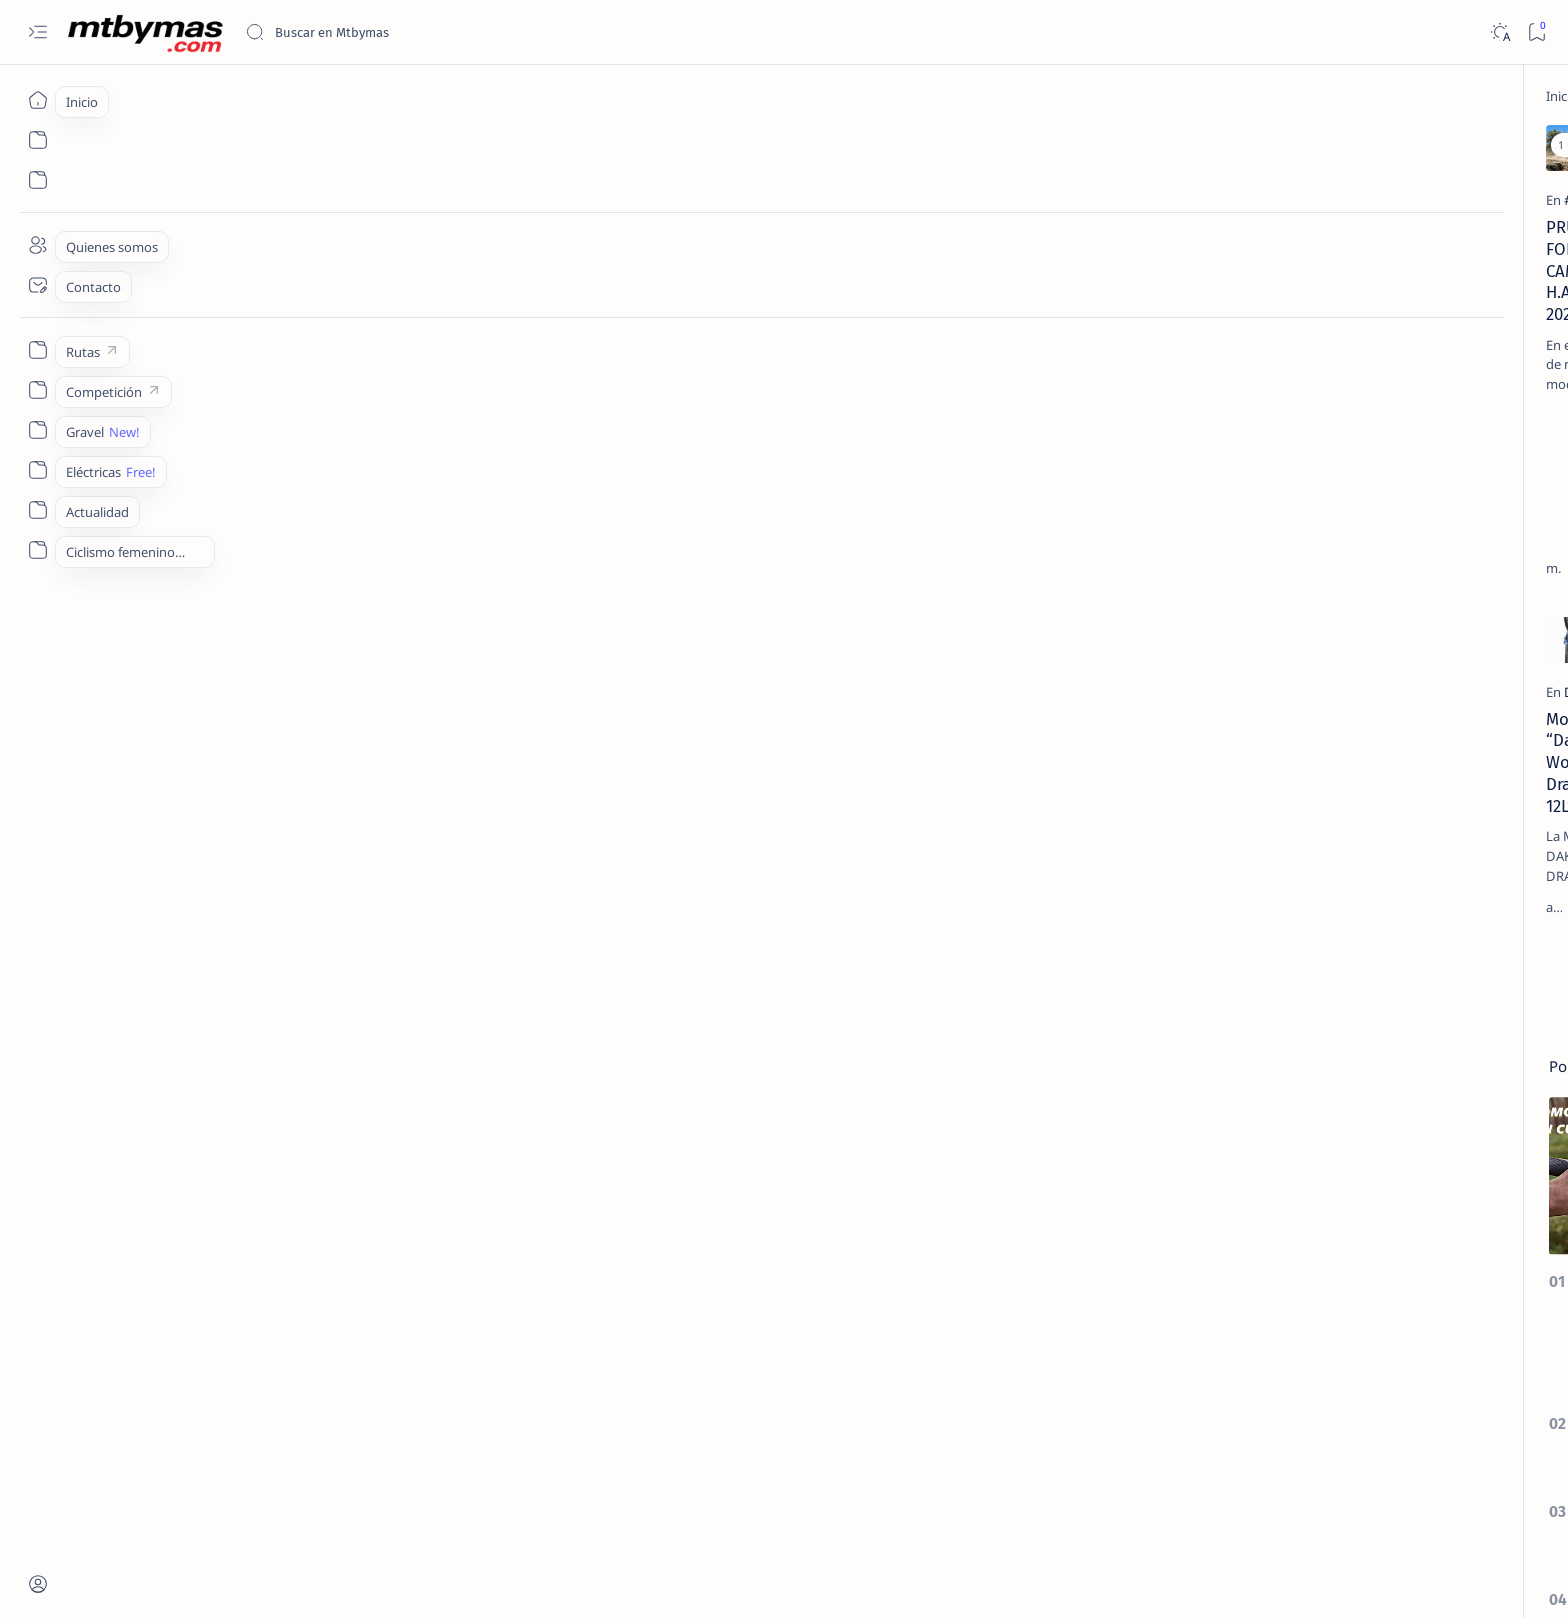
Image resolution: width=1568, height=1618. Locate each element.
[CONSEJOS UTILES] (1301, 455)
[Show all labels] (1231, 1099)
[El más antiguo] (1088, 956)
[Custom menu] (37, 350)
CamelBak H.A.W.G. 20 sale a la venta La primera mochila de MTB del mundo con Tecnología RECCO (658, 371)
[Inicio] (37, 100)
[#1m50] (1382, 902)
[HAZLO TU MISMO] (904, 322)
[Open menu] (37, 32)
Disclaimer (1249, 1489)
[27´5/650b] (1282, 718)
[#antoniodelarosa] (1237, 1052)
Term (1185, 1489)
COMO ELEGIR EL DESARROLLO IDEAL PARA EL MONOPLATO (1312, 669)
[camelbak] (558, 322)
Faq (1372, 1489)
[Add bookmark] (471, 145)
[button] (433, 145)
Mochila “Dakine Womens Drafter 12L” (334, 766)
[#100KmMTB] (1237, 902)
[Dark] (1499, 32)
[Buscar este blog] (395, 32)
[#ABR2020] (1237, 1002)
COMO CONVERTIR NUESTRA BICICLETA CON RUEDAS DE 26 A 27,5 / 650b (1316, 767)
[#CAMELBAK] (249, 322)
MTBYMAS (272, 1579)
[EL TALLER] (1286, 313)
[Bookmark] (1536, 32)
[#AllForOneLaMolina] (1382, 1002)
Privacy (1320, 1489)
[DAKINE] (235, 739)
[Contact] (37, 285)
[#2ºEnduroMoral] (1382, 952)
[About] (37, 245)
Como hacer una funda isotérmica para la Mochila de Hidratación (977, 360)
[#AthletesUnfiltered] (1382, 1052)
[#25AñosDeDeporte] (1237, 952)
